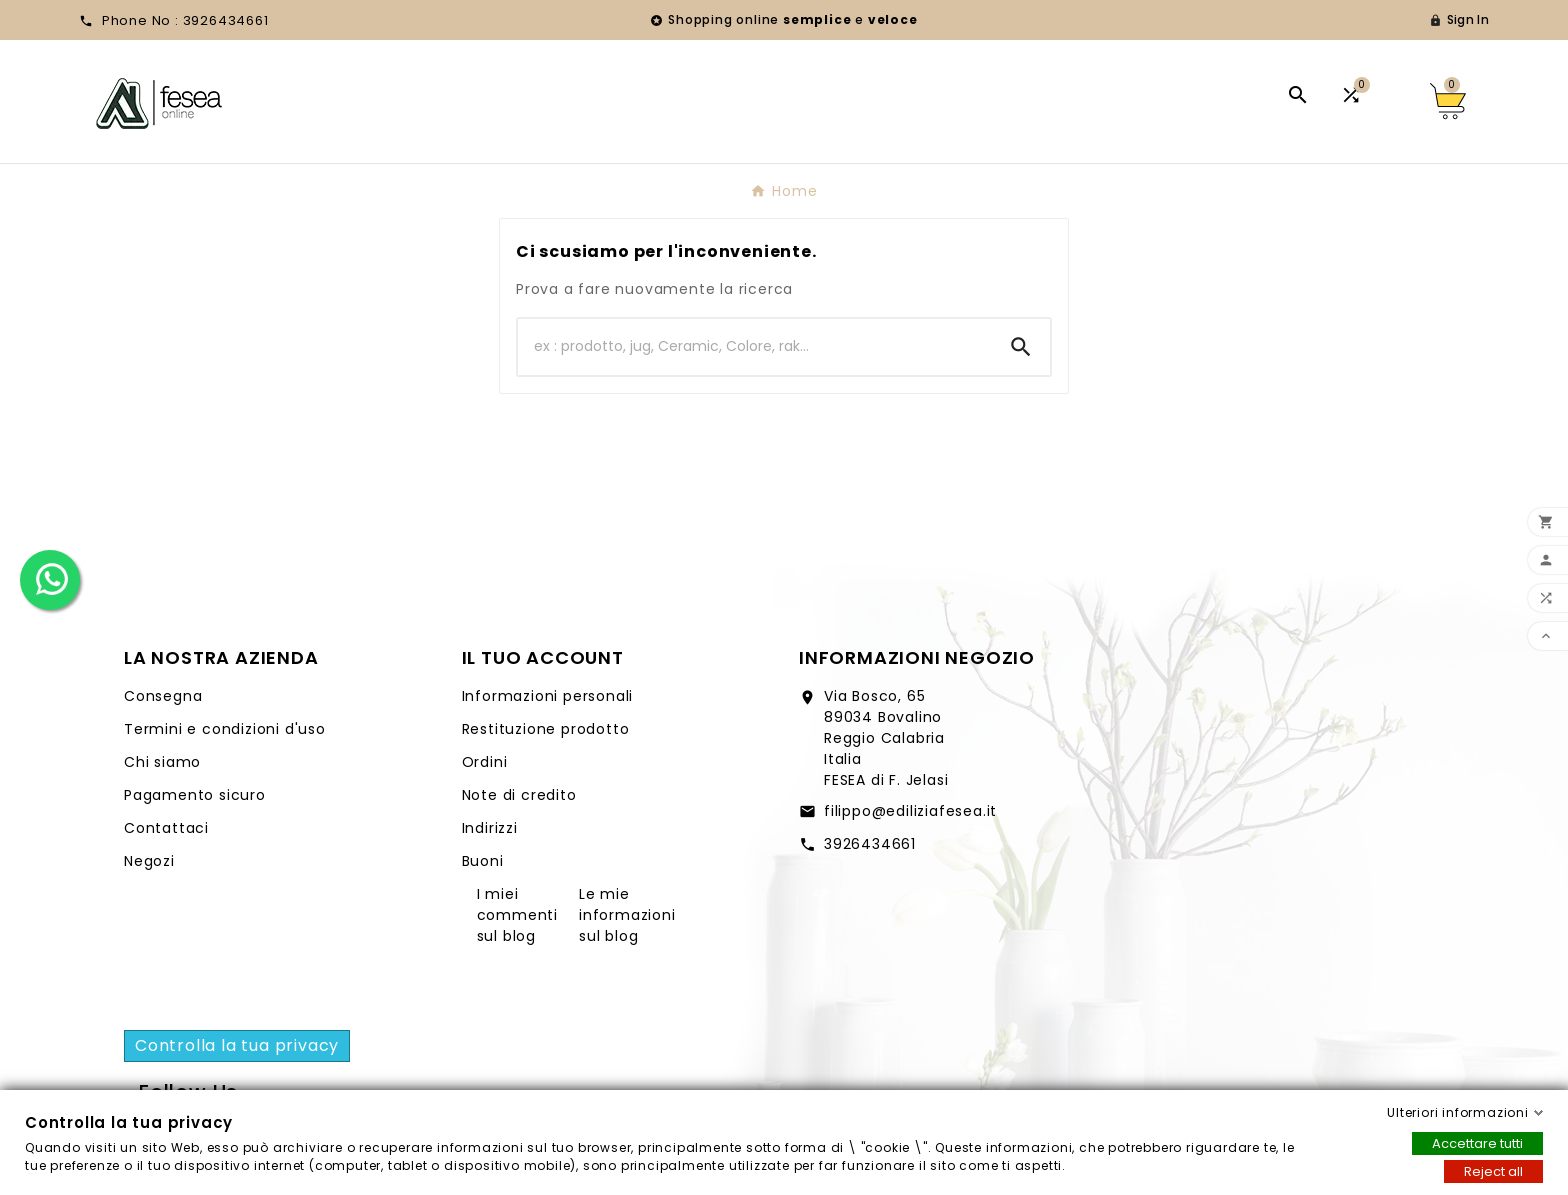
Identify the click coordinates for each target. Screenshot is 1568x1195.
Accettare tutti (1477, 1143)
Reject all (1493, 1171)
